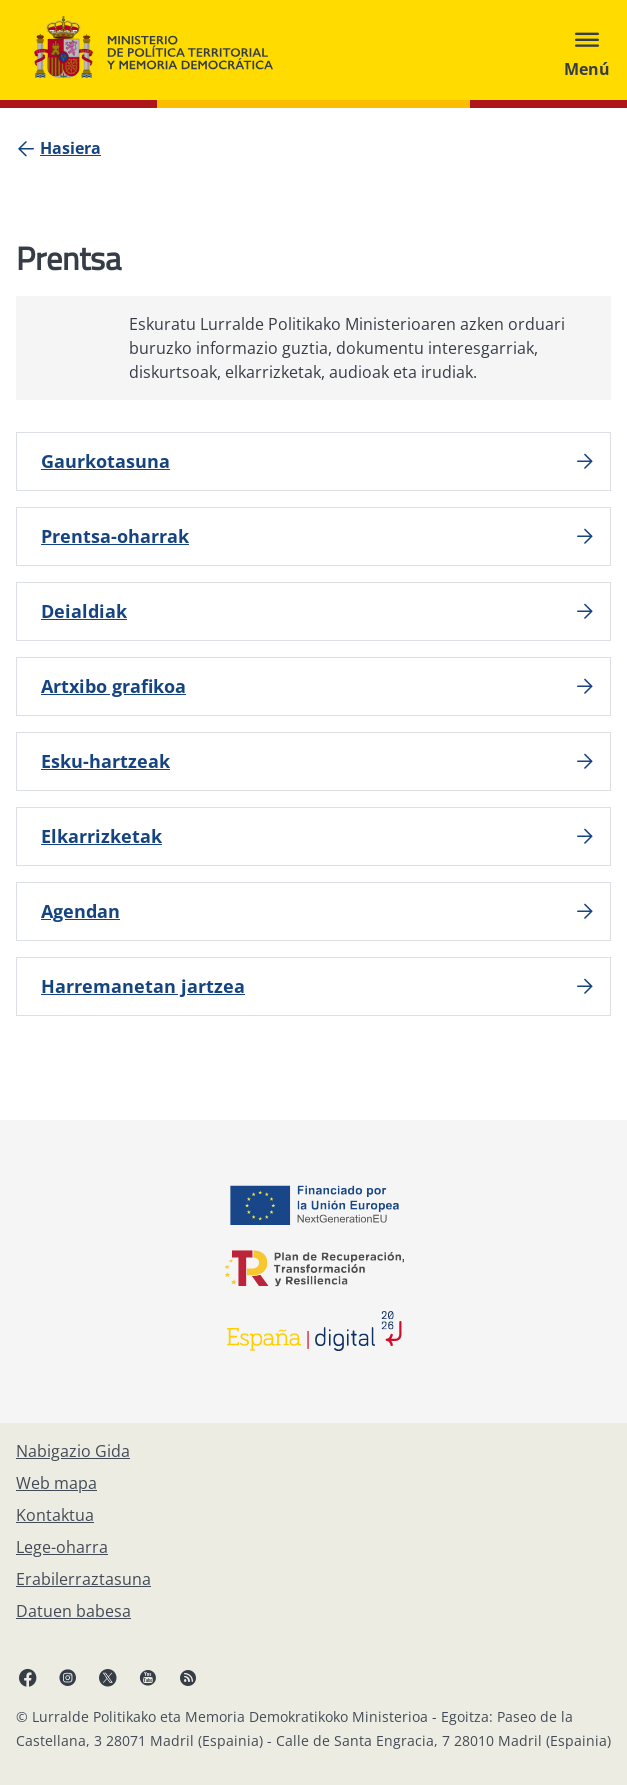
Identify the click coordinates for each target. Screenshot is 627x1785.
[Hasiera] (70, 148)
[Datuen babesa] (73, 1611)
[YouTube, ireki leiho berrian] (148, 1677)
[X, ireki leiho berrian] (108, 1677)
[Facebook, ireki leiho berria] (28, 1677)
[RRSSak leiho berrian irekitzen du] (188, 1677)
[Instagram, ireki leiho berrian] (68, 1677)
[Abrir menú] (587, 50)
